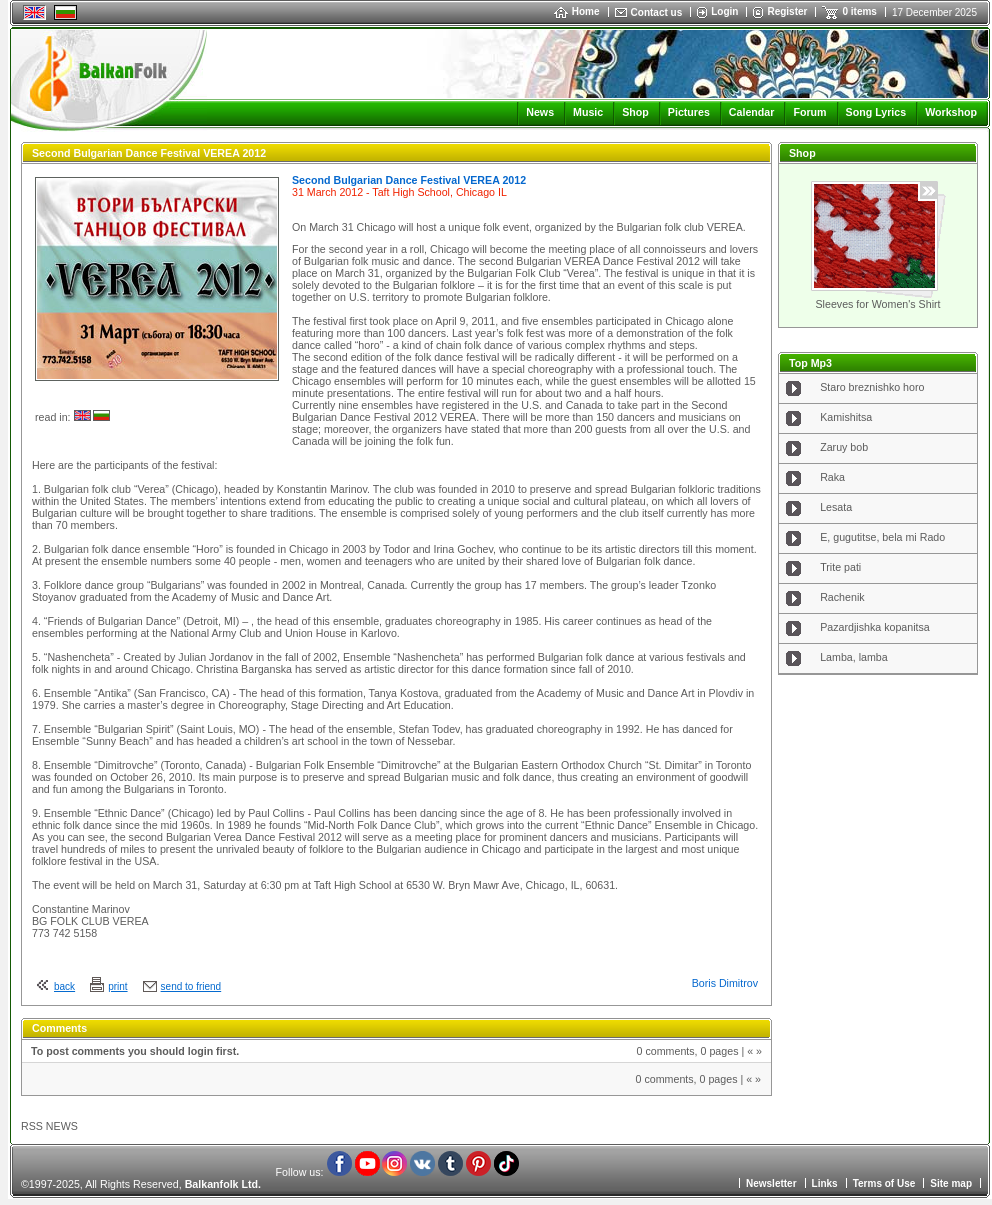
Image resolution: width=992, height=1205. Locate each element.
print (117, 986)
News (540, 112)
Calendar (752, 112)
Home (577, 11)
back (64, 986)
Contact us (657, 12)
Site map (951, 1183)
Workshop (951, 112)
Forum (809, 112)
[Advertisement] (878, 779)
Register (787, 11)
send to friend (191, 986)
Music (588, 112)
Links (825, 1183)
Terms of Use (884, 1183)
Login (724, 11)
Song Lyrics (876, 112)
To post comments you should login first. (135, 1051)
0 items (859, 11)
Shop (635, 112)
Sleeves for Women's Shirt (877, 304)
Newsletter (771, 1183)
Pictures (689, 112)
